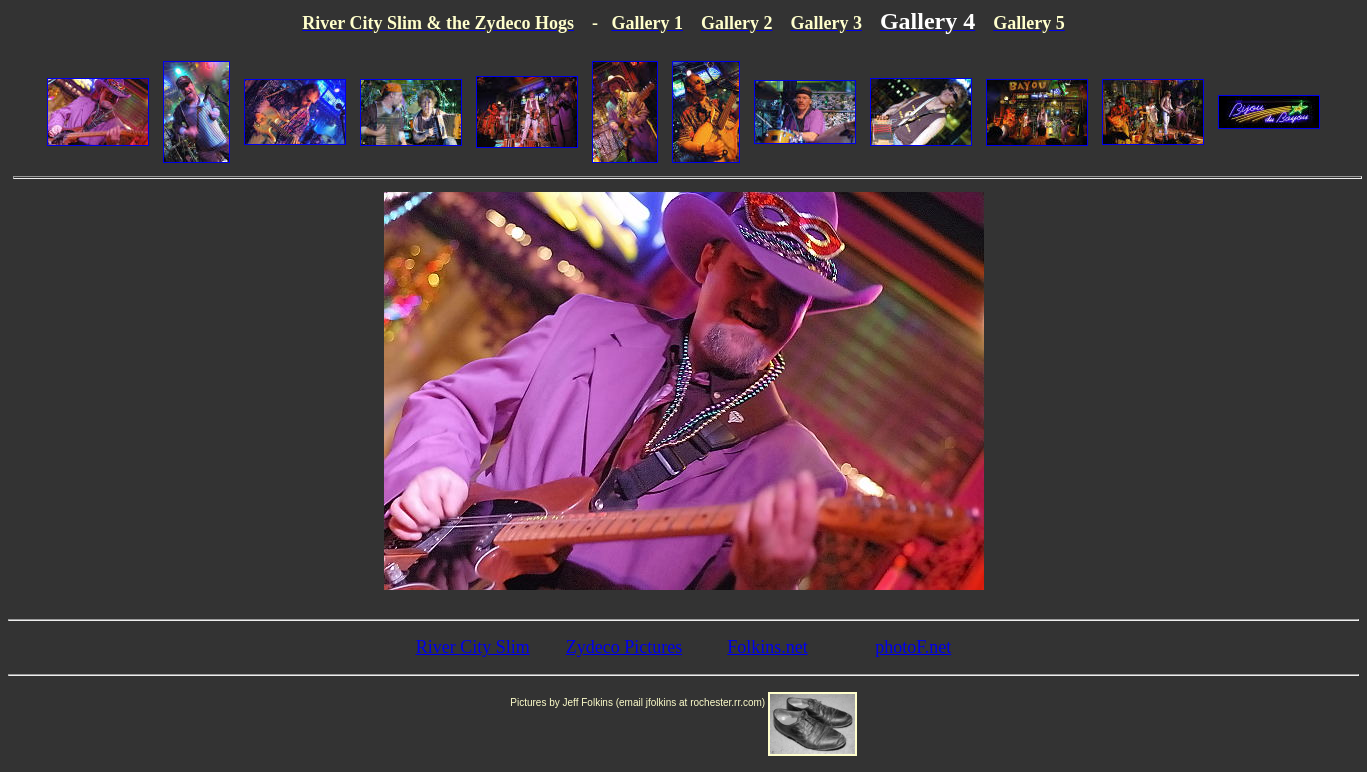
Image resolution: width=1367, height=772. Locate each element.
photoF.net (913, 647)
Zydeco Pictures (624, 647)
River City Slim (473, 647)
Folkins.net (767, 647)
